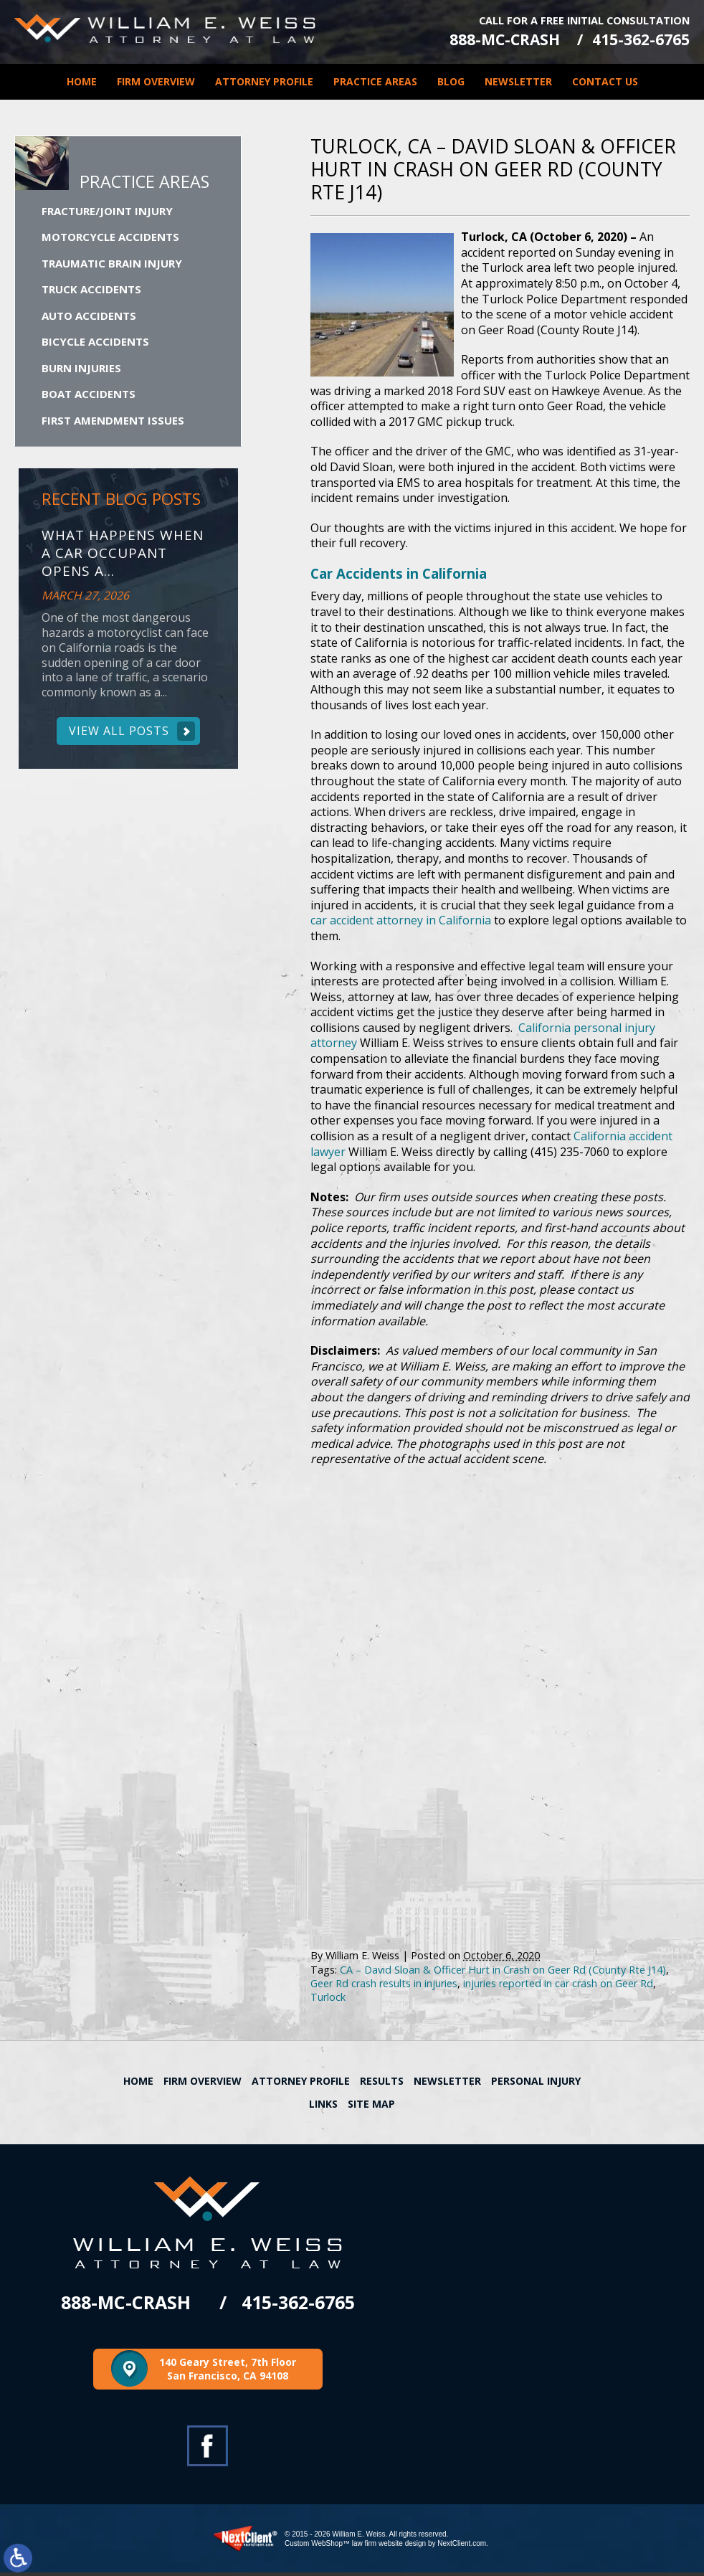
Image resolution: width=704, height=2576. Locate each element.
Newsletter (518, 79)
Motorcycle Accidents (110, 238)
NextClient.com (461, 2547)
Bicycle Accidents (95, 343)
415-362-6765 (641, 37)
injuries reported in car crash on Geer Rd (558, 1986)
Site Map (371, 2106)
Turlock (328, 2000)
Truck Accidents (91, 290)
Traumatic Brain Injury (112, 264)
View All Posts (119, 734)
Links (323, 2106)
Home (82, 79)
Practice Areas (375, 79)
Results (382, 2083)
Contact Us (605, 79)
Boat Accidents (88, 395)
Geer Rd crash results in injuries (383, 1986)
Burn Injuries (81, 369)
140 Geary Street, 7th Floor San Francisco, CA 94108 (227, 2373)
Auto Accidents (89, 317)
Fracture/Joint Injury (107, 212)
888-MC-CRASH (496, 37)
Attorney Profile (264, 79)
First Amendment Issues (113, 422)
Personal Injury (536, 2083)
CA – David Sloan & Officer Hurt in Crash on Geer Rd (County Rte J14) (503, 1972)
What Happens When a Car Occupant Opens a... (123, 555)
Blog (451, 79)
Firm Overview (156, 79)
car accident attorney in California (400, 923)
